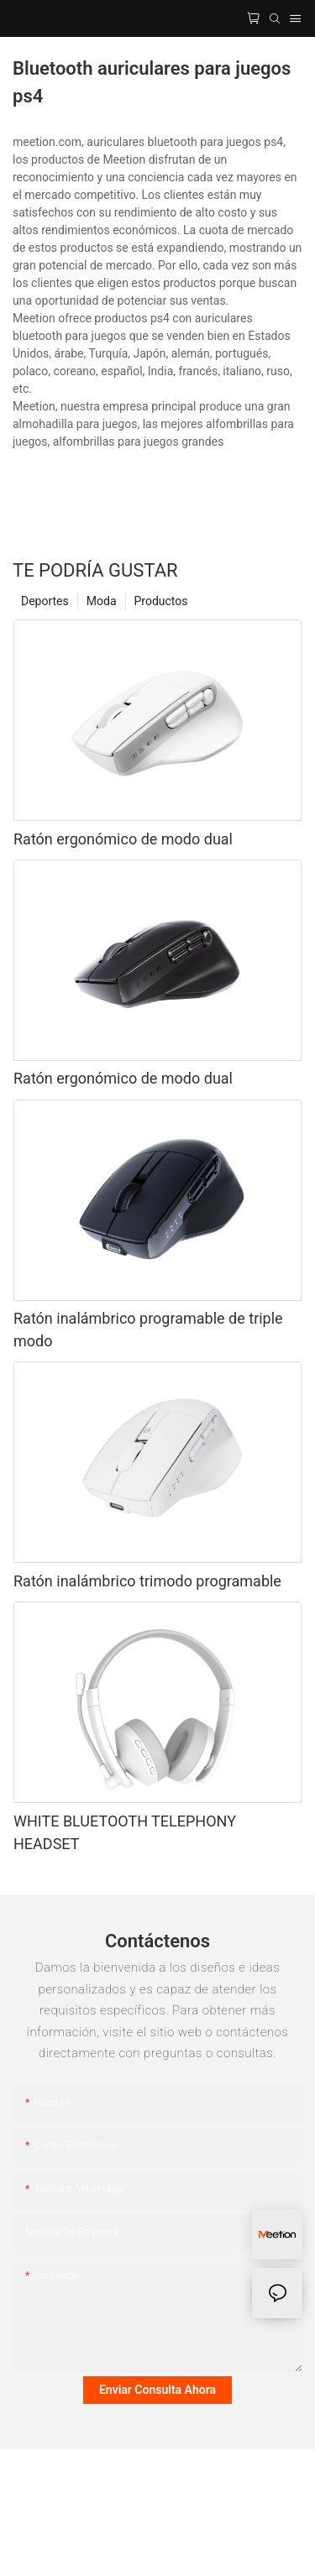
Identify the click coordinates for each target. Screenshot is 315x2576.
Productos (161, 601)
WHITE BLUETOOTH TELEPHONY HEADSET (124, 1832)
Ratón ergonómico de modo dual (123, 839)
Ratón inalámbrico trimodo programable (147, 1581)
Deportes (45, 601)
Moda (102, 601)
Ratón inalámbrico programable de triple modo (148, 1329)
